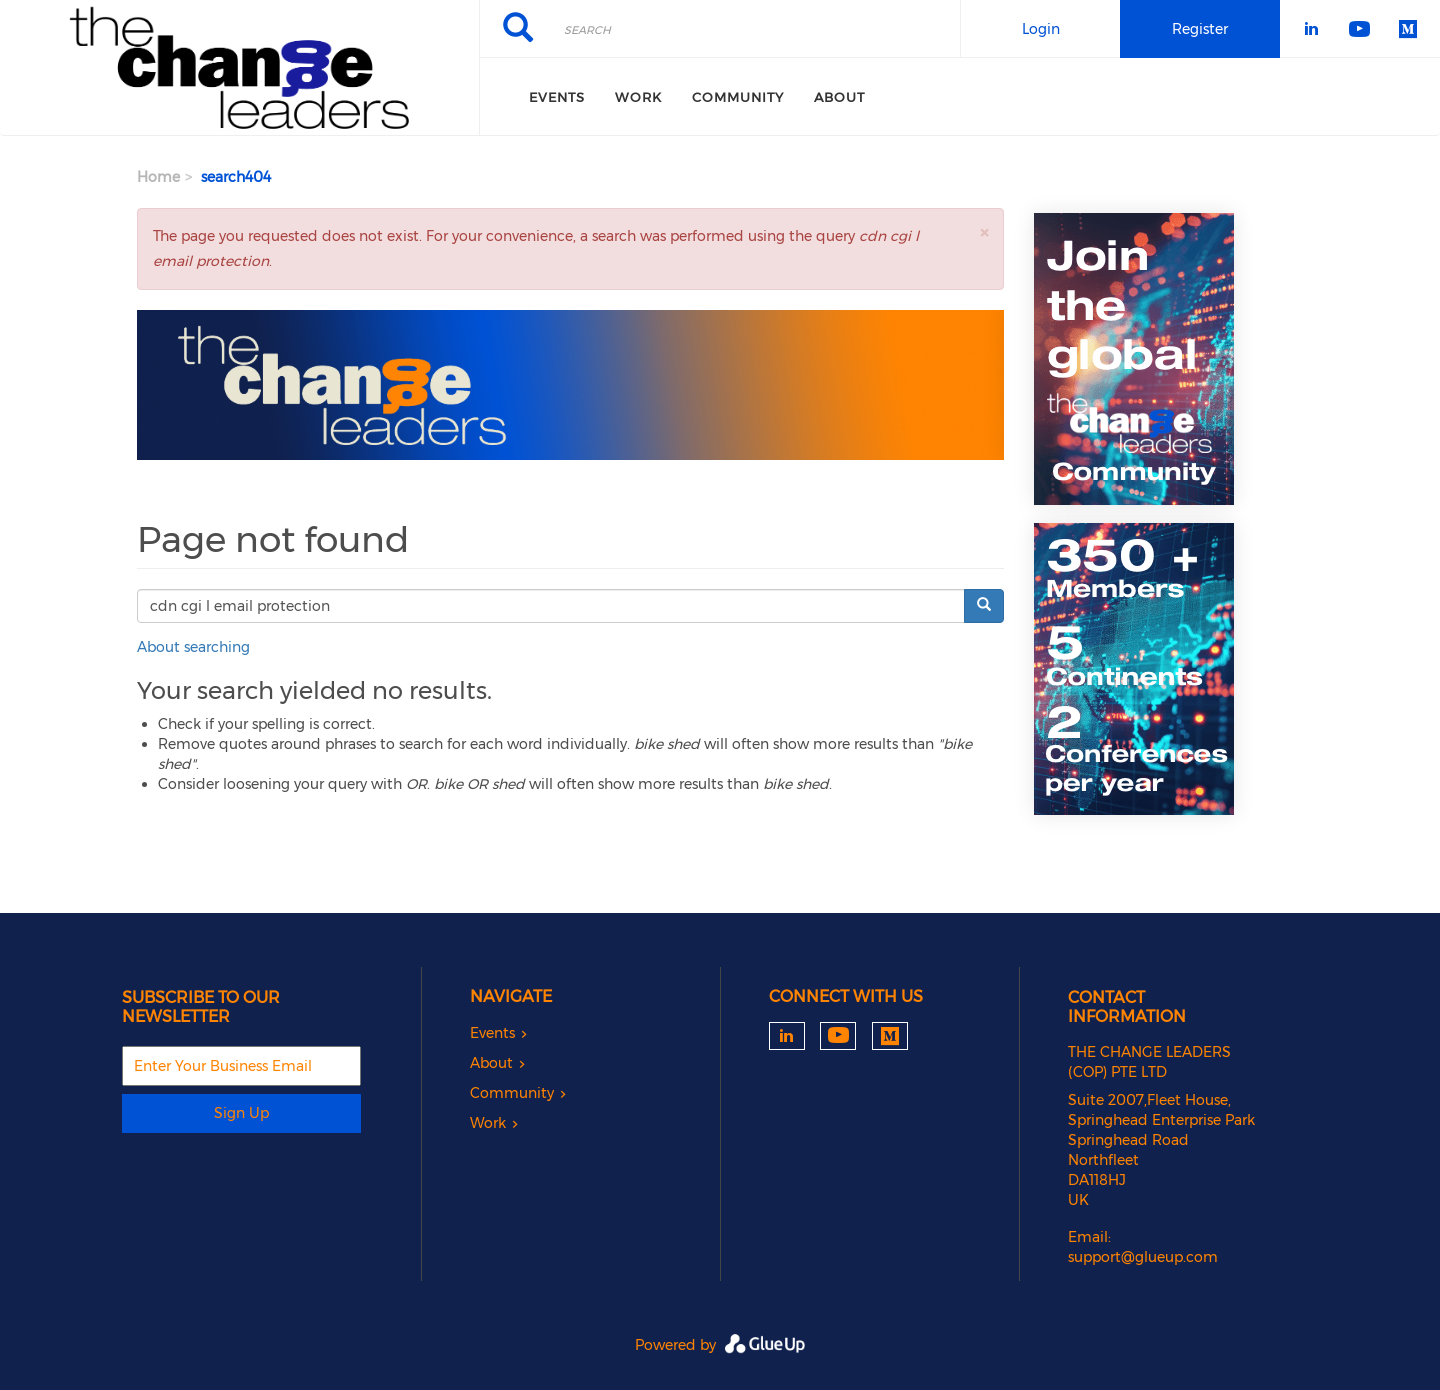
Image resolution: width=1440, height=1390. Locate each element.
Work (638, 97)
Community (738, 97)
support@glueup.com (1143, 1257)
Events (557, 97)
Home (158, 177)
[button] (984, 232)
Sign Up (241, 1113)
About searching (193, 647)
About (839, 97)
